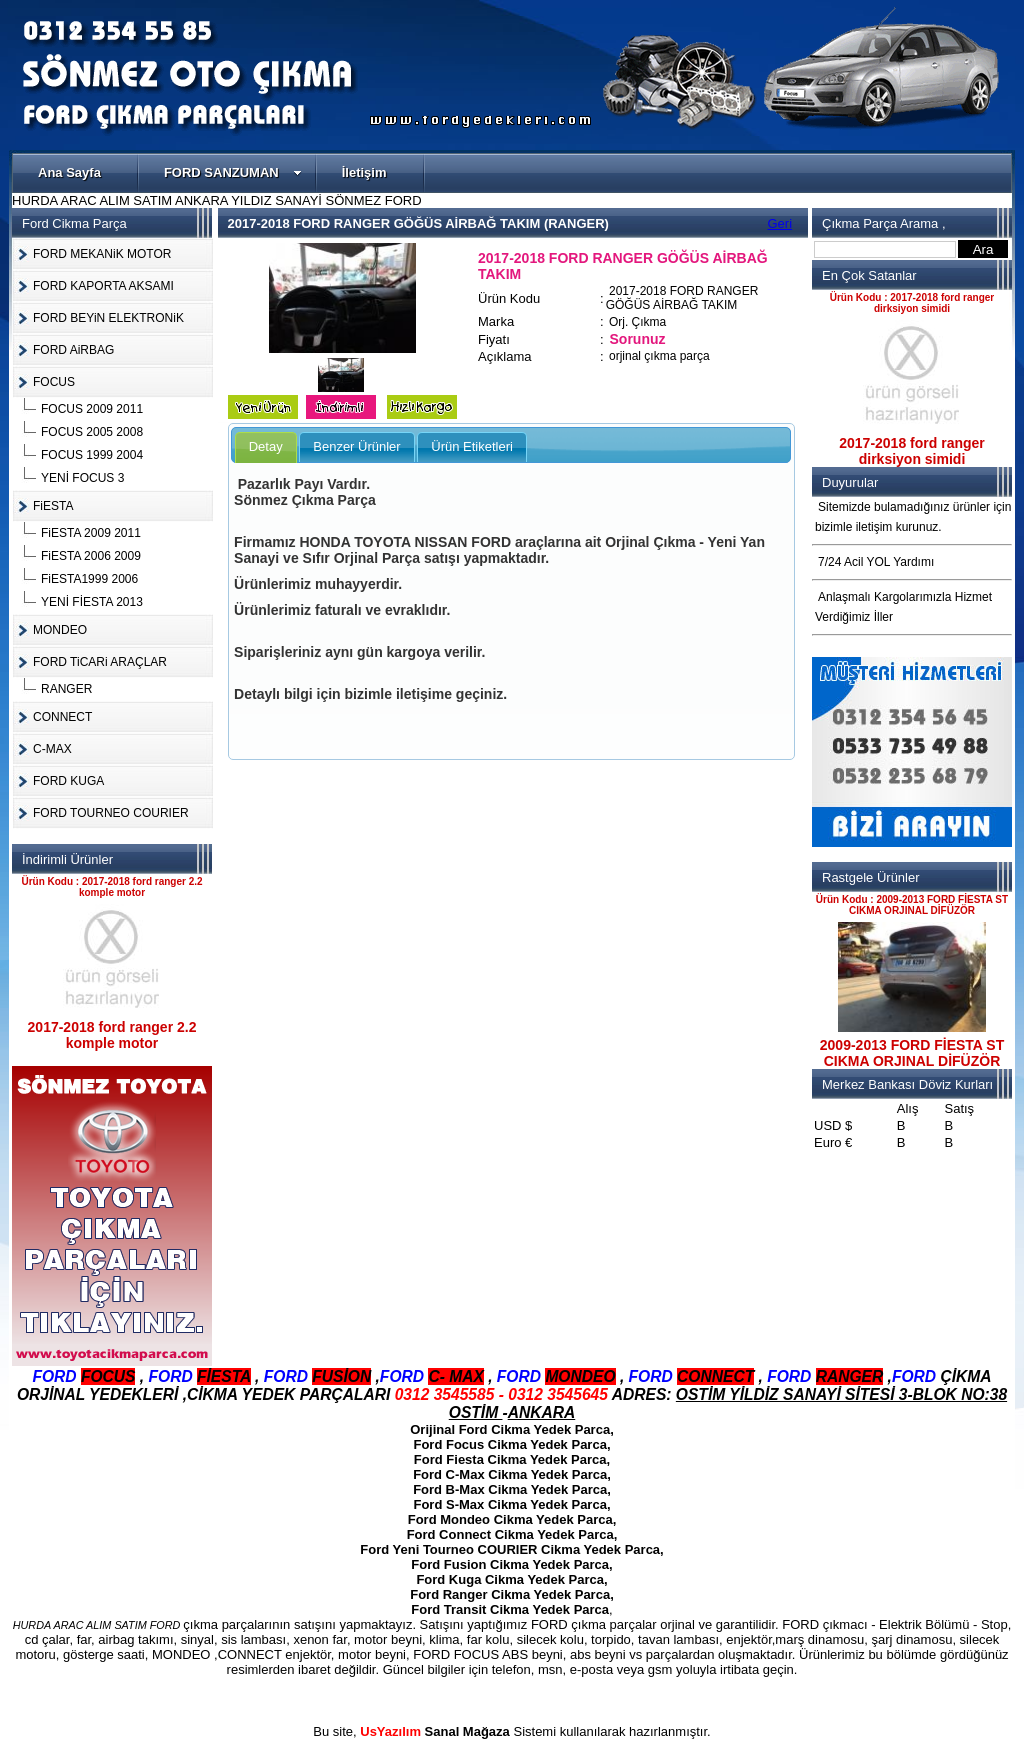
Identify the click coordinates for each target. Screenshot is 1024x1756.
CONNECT (62, 717)
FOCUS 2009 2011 (92, 409)
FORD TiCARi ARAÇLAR (100, 662)
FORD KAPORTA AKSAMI (103, 286)
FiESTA (53, 506)
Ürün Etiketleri (472, 446)
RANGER (66, 689)
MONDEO (60, 630)
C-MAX (52, 749)
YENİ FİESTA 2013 (92, 602)
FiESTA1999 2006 (89, 579)
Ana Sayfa (69, 172)
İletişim (364, 172)
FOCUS (54, 382)
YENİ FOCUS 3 (82, 478)
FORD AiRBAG (73, 350)
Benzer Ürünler (356, 446)
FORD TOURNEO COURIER (111, 813)
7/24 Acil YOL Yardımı (876, 562)
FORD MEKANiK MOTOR (102, 254)
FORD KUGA (68, 781)
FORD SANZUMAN (233, 172)
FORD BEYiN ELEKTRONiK (108, 318)
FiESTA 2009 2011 (91, 533)
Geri (780, 223)
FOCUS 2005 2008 (92, 432)
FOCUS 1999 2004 (92, 455)
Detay (266, 446)
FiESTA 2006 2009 (91, 556)
